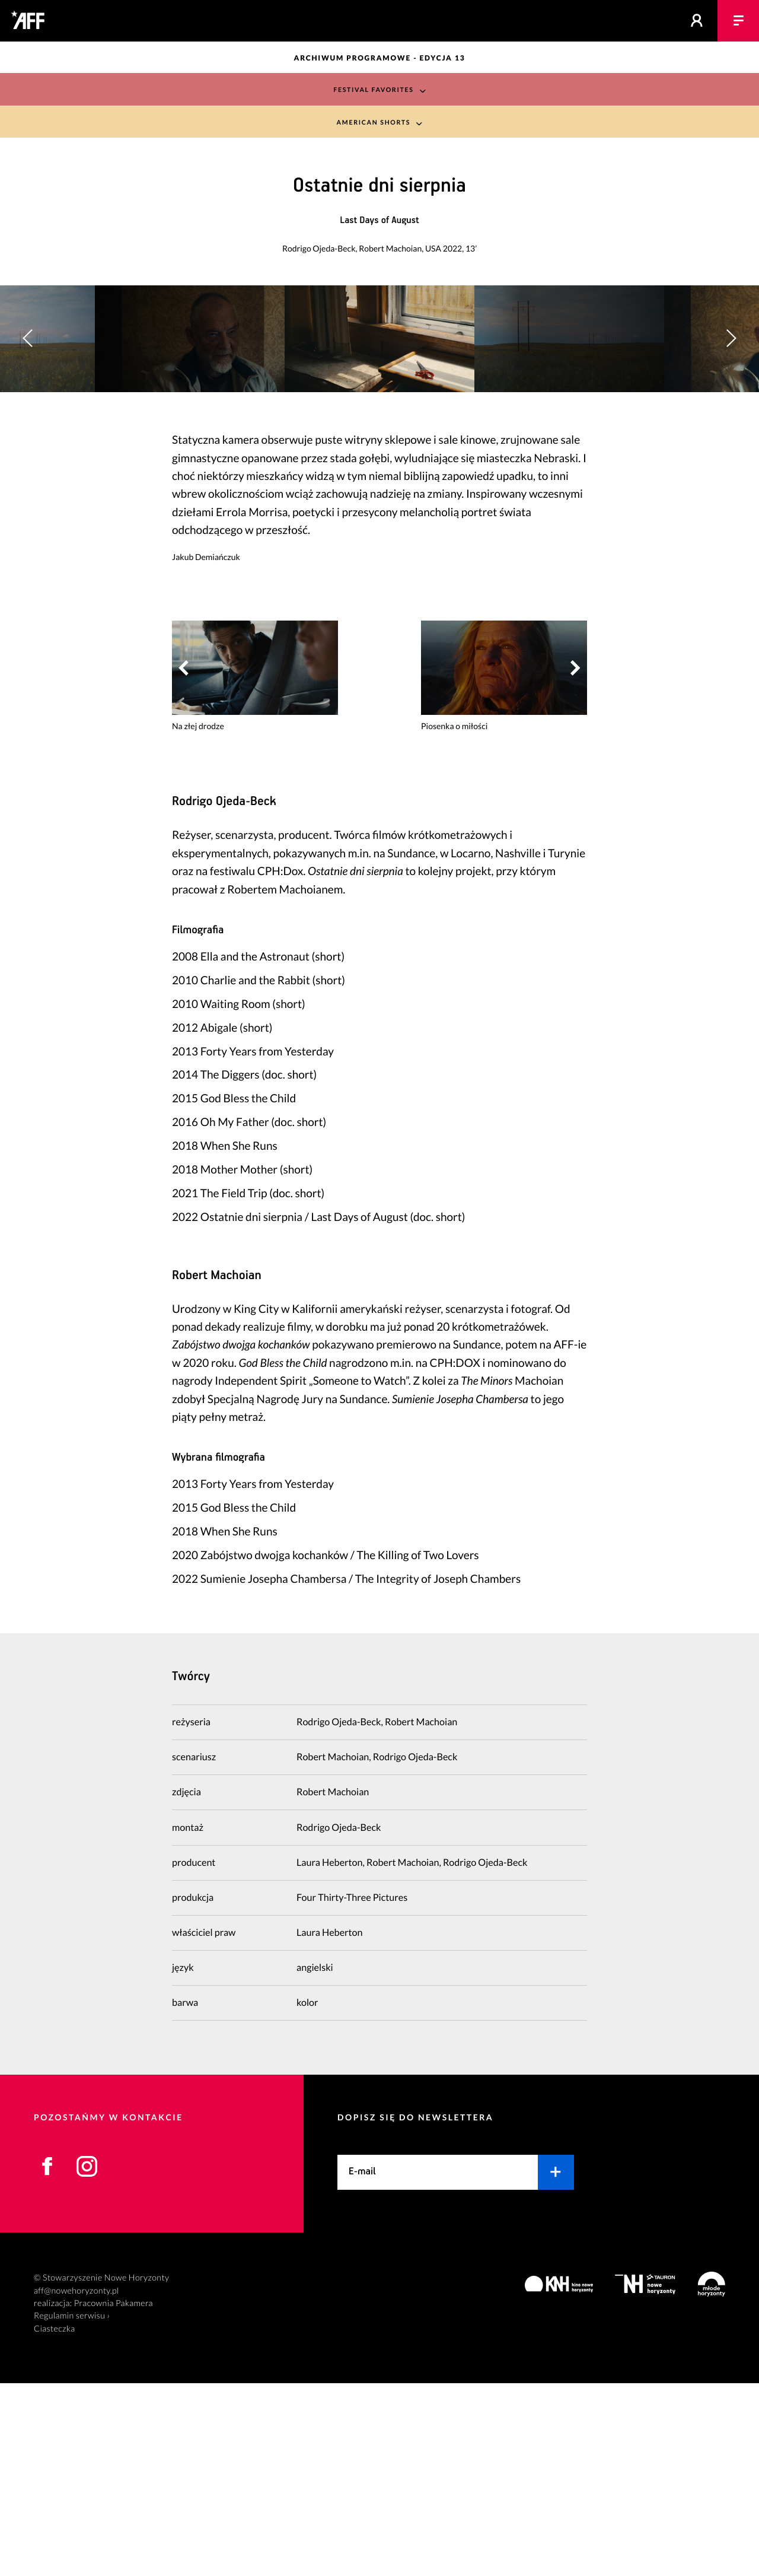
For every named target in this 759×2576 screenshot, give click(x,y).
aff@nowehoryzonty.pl (76, 2484)
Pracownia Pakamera (113, 2496)
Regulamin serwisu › (72, 2509)
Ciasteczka (54, 2522)
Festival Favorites (372, 89)
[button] (730, 435)
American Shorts (372, 122)
